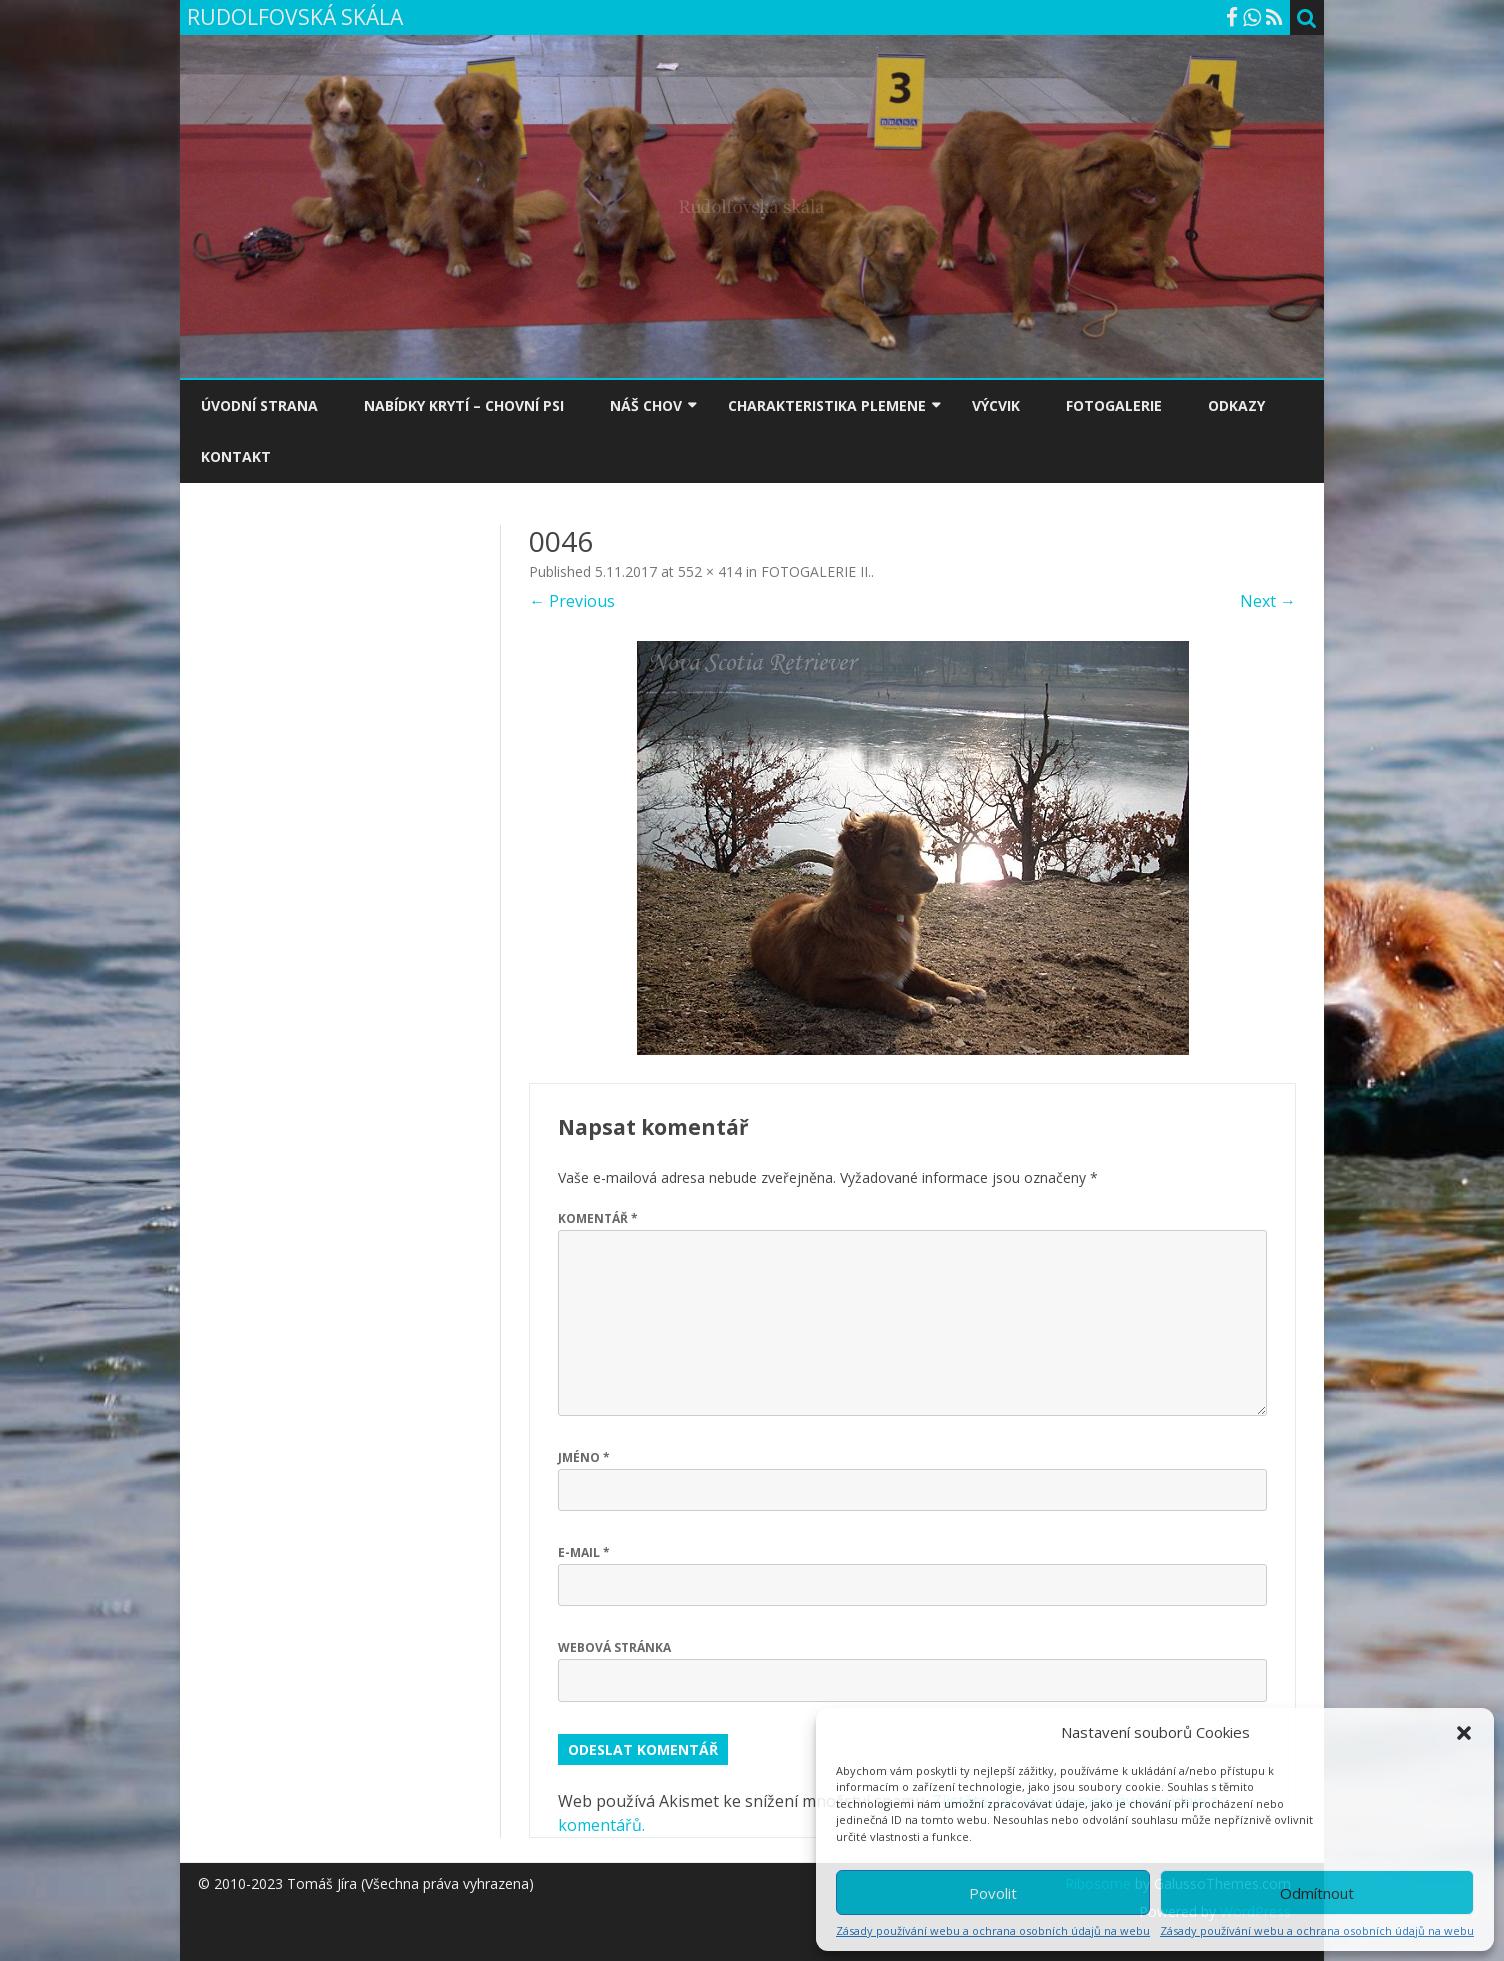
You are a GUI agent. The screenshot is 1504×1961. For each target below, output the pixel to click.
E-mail (584, 1552)
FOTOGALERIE (1114, 405)
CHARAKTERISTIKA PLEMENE (827, 405)
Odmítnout (1317, 1893)
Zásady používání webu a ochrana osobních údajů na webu (993, 1930)
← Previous (572, 601)
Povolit (993, 1893)
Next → (1268, 601)
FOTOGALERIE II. (816, 571)
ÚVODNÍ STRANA (259, 405)
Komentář (598, 1218)
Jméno (584, 1457)
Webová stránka (614, 1647)
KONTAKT (236, 456)
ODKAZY (1236, 405)
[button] (1464, 1733)
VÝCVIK (996, 405)
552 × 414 (710, 571)
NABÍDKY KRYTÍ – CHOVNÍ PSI (464, 405)
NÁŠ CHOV (646, 405)
